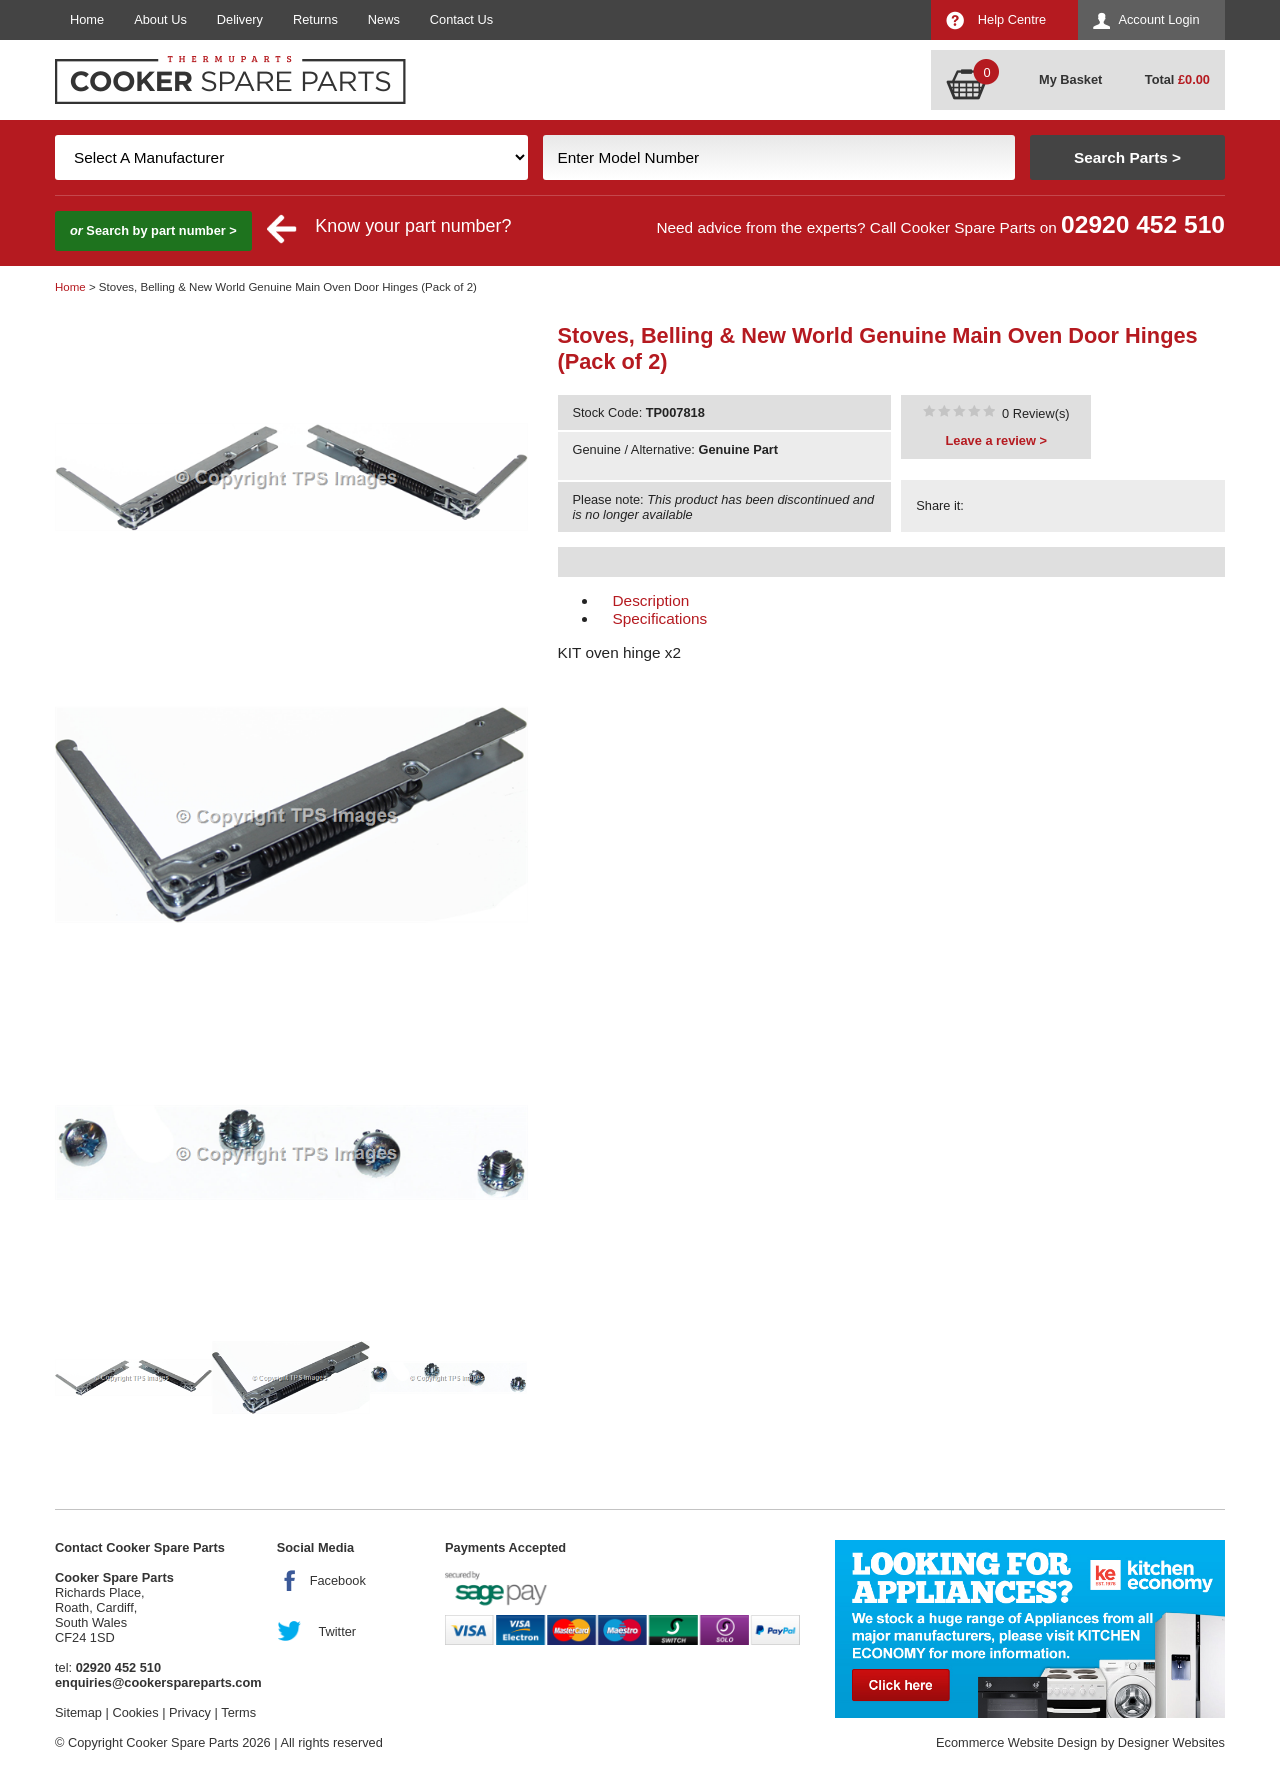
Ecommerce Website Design (1016, 1742)
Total (1177, 79)
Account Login (1158, 19)
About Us (160, 19)
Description (651, 600)
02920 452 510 (1143, 224)
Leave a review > (996, 440)
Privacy (190, 1712)
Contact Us (461, 19)
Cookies (135, 1712)
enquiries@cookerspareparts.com (158, 1682)
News (384, 19)
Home (87, 19)
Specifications (660, 618)
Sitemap (78, 1712)
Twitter (337, 1631)
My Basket (1070, 79)
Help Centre (1012, 19)
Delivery (240, 19)
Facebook (338, 1580)
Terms (238, 1712)
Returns (315, 19)
